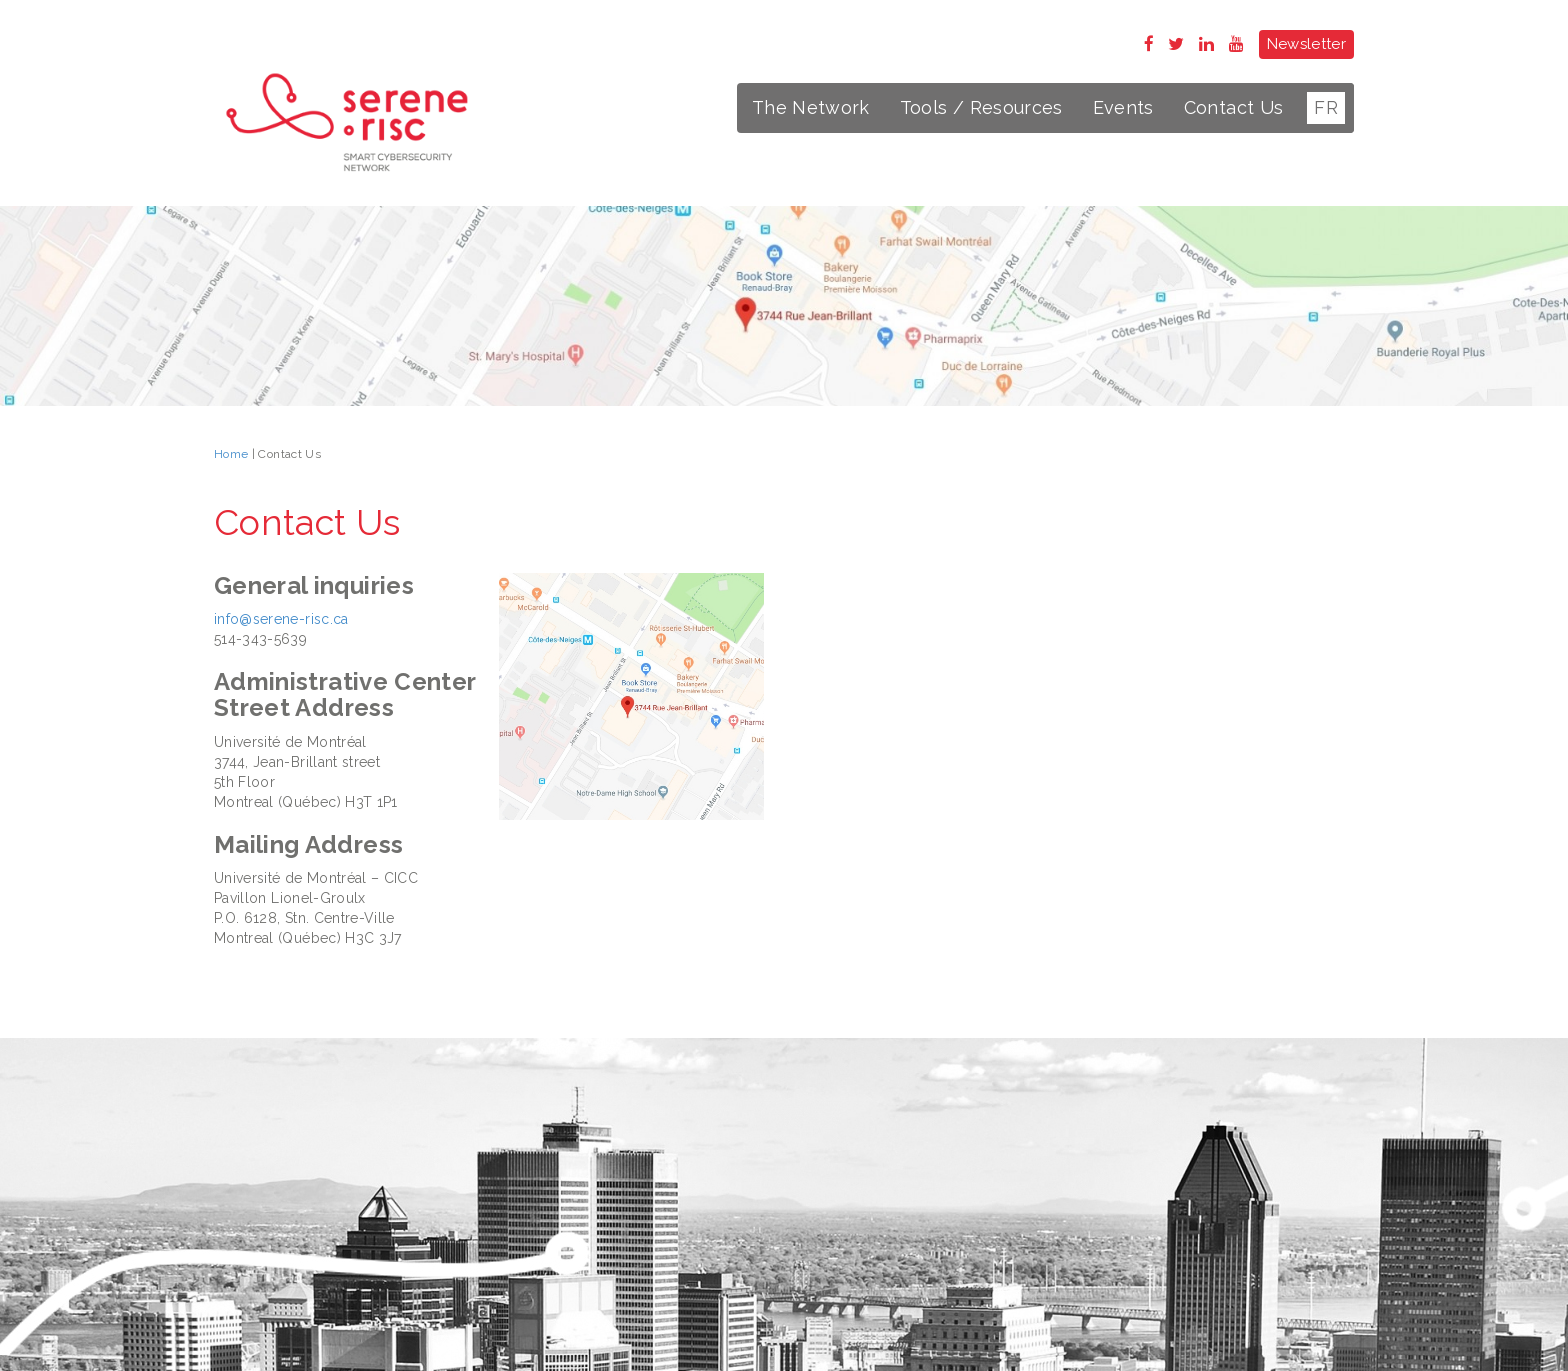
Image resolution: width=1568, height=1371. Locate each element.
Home (231, 454)
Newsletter (1307, 44)
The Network (811, 107)
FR (1326, 107)
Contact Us (1234, 107)
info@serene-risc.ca (281, 619)
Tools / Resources (981, 107)
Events (1123, 107)
